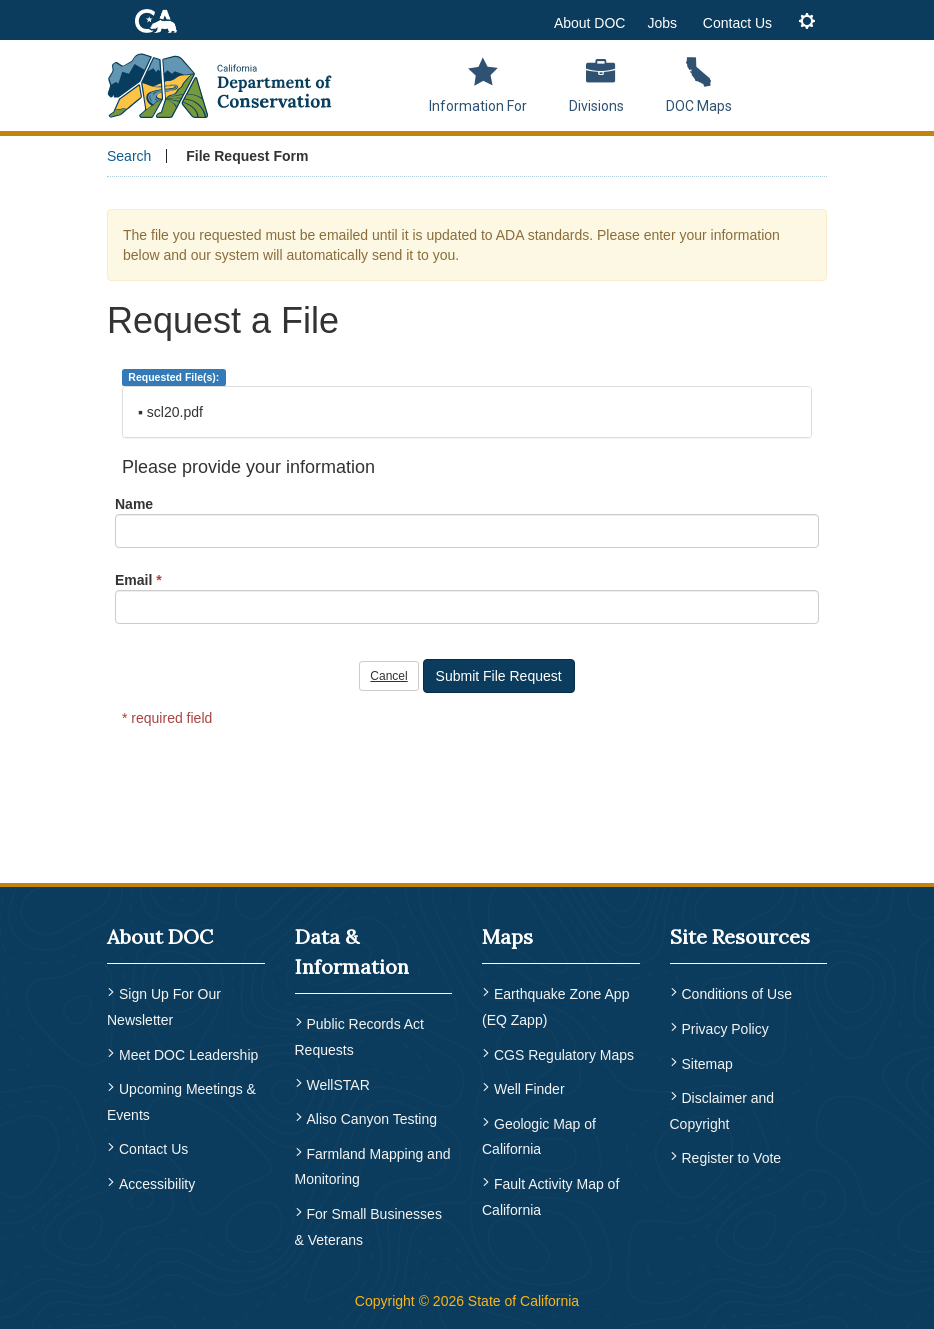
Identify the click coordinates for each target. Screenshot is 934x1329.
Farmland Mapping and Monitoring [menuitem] (373, 1167)
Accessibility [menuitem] (157, 1184)
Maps (507, 936)
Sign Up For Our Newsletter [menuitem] (164, 1007)
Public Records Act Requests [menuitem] (360, 1037)
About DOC (590, 23)
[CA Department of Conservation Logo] (228, 82)
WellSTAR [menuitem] (338, 1085)
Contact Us (737, 23)
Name (134, 504)
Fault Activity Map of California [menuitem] (550, 1197)
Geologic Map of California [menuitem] (539, 1137)
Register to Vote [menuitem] (732, 1158)
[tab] (807, 22)
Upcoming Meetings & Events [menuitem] (181, 1102)
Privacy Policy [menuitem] (725, 1029)
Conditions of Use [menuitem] (737, 994)
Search (129, 156)
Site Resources (740, 936)
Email (133, 580)
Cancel (388, 676)
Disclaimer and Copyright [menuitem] (722, 1111)
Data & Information (352, 951)
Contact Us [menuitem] (153, 1149)
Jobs (662, 23)
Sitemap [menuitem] (707, 1064)
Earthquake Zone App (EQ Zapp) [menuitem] (555, 1007)
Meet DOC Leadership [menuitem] (188, 1055)
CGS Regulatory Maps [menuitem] (564, 1055)
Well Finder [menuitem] (529, 1089)
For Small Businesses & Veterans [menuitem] (368, 1227)
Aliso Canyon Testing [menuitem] (372, 1119)
